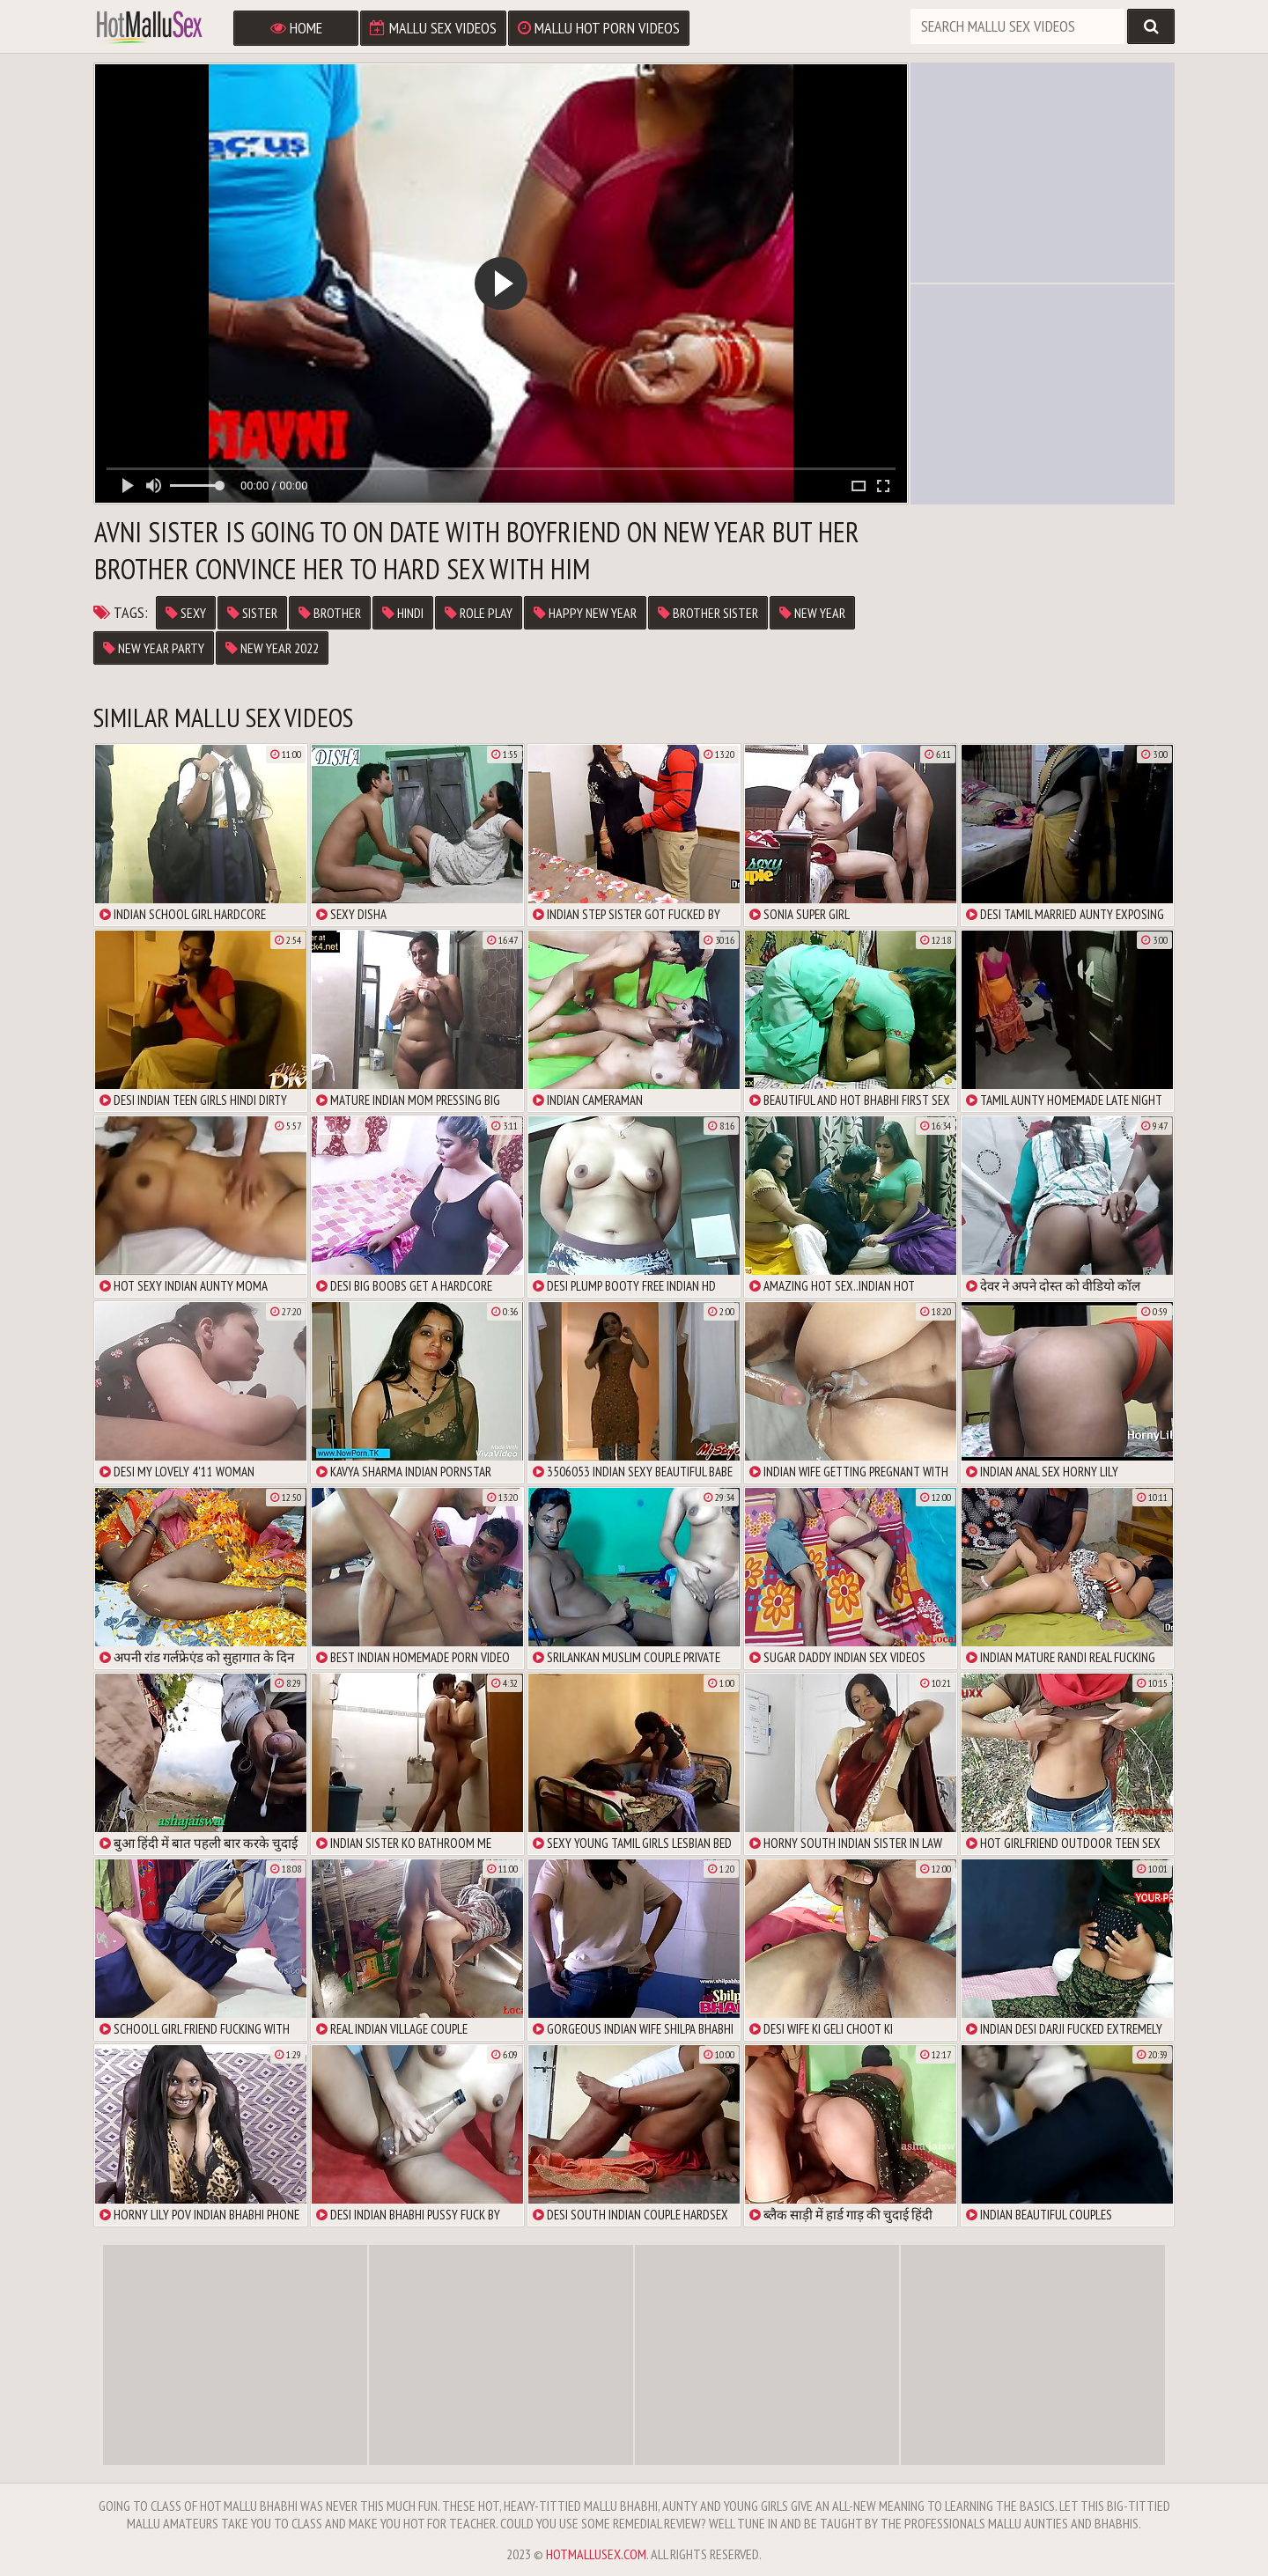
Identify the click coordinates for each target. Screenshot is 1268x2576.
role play (478, 613)
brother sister (708, 613)
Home (296, 28)
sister (252, 613)
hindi (403, 613)
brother (330, 613)
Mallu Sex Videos (433, 28)
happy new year (585, 613)
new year (812, 613)
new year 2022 (272, 648)
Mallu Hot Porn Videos (599, 28)
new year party (153, 648)
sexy (186, 613)
